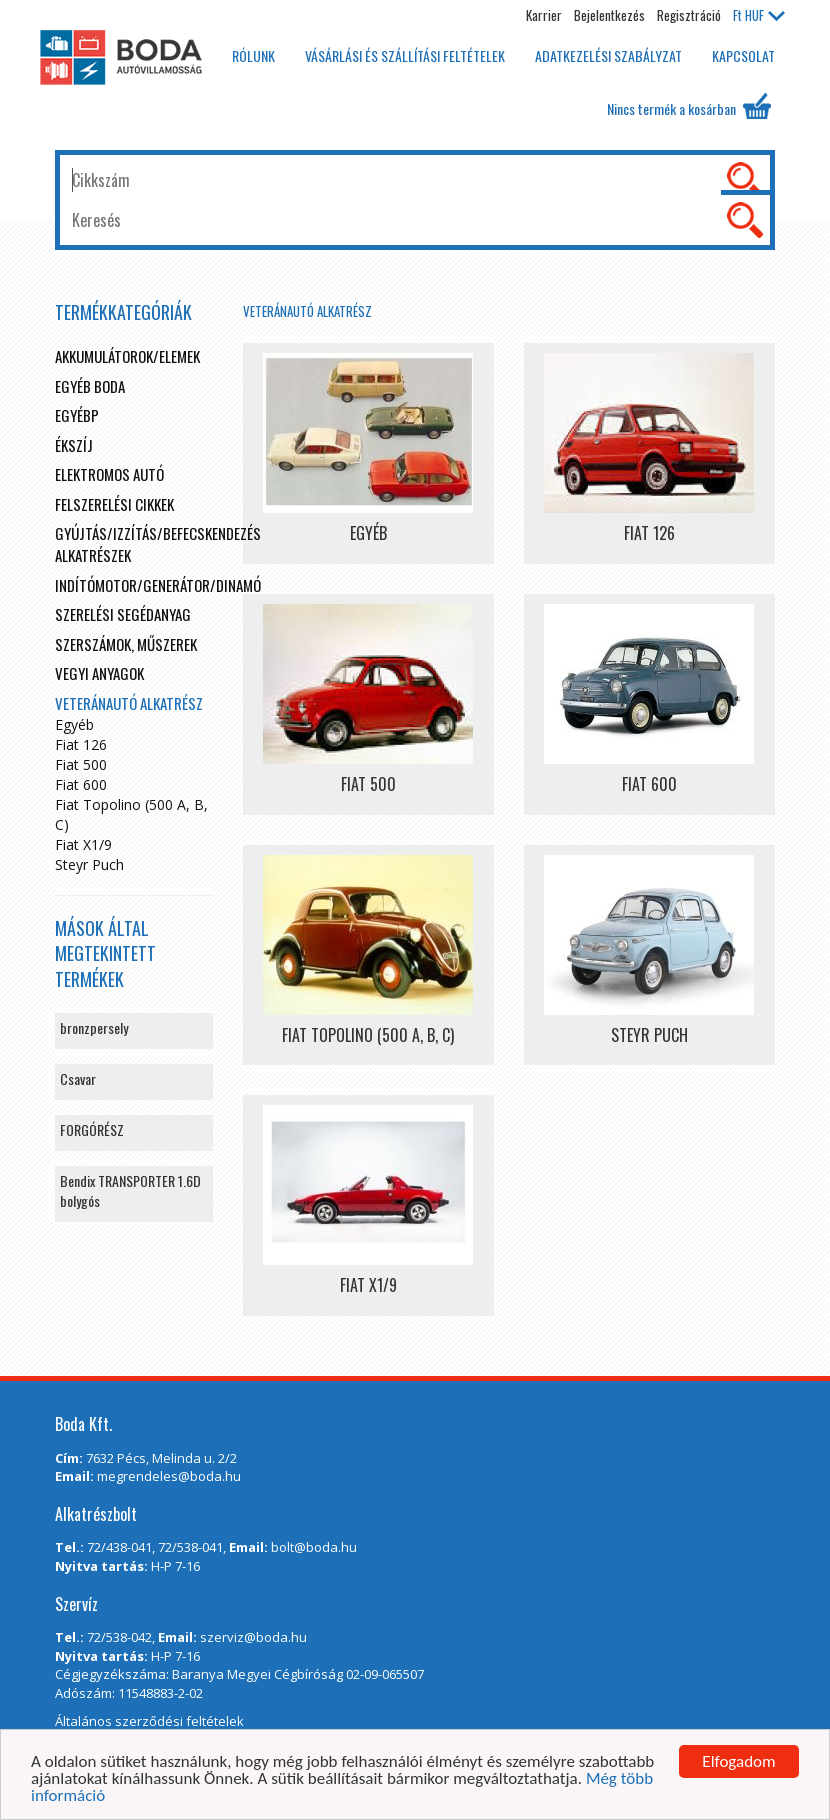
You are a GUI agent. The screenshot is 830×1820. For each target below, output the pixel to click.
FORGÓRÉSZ (92, 1129)
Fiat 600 (81, 784)
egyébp (77, 415)
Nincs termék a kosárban (689, 106)
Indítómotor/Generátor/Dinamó (158, 585)
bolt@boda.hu (314, 1547)
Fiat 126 (81, 744)
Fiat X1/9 (83, 844)
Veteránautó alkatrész (307, 311)
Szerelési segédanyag (123, 614)
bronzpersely (94, 1027)
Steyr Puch (89, 864)
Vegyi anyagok (99, 673)
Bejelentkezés (609, 15)
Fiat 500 (81, 764)
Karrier (544, 15)
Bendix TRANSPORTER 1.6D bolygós (130, 1190)
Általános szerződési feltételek (149, 1721)
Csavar (78, 1078)
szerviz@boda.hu (253, 1637)
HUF (759, 15)
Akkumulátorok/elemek (127, 356)
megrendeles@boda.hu (169, 1476)
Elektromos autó (109, 474)
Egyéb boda (90, 386)
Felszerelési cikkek (114, 504)
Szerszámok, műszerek (126, 644)
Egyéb (74, 724)
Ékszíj (74, 445)
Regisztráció (689, 15)
